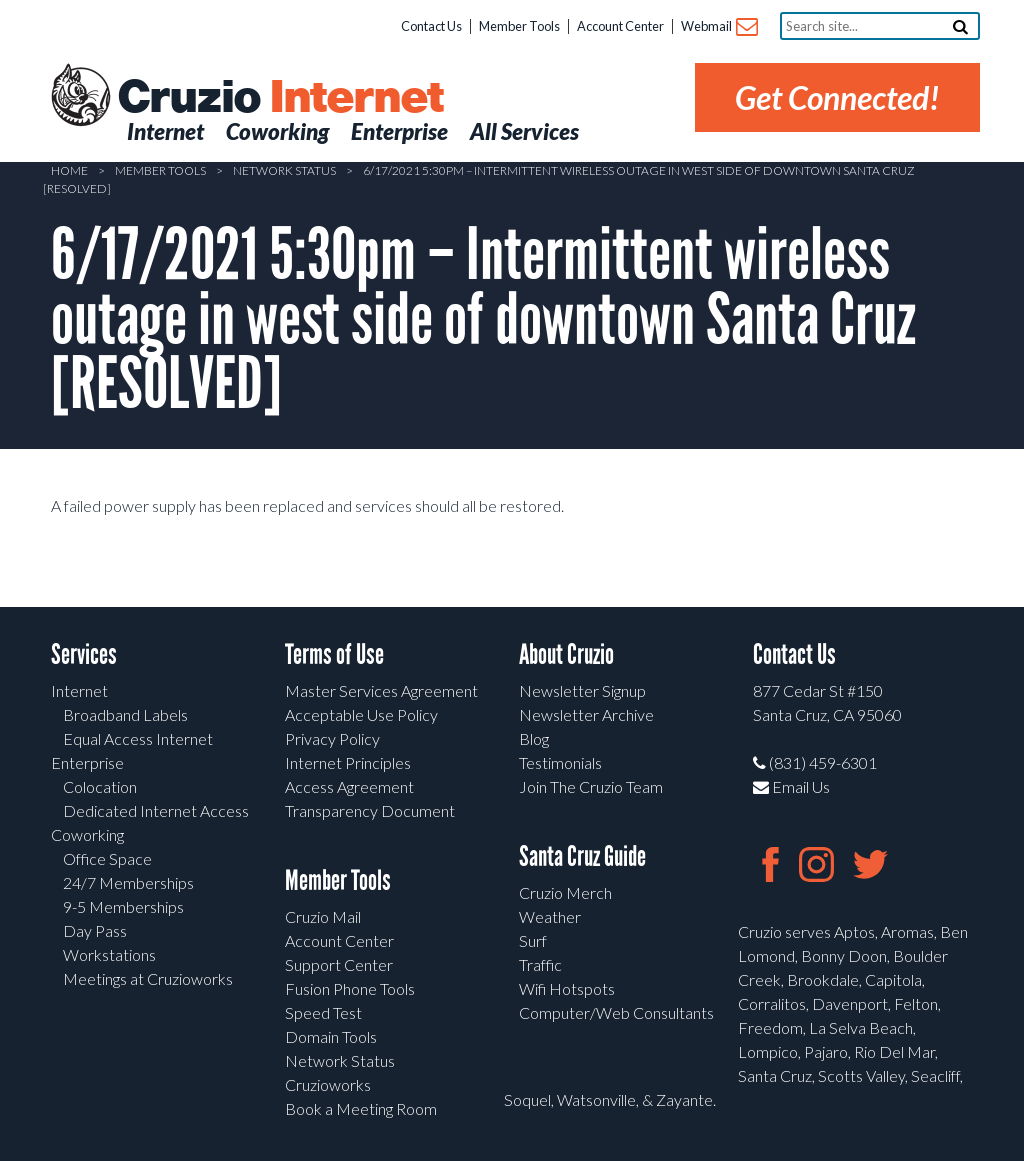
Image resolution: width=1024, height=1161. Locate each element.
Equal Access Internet (138, 738)
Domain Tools (331, 1036)
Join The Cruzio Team (591, 786)
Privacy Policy (332, 738)
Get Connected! (837, 97)
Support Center (339, 964)
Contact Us (431, 26)
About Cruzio (566, 654)
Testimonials (560, 762)
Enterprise (87, 762)
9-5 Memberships (123, 906)
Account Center (620, 26)
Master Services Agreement (381, 690)
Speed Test (323, 1012)
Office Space (107, 858)
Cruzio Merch (565, 892)
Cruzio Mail (323, 916)
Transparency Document (370, 810)
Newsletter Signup (582, 690)
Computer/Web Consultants (616, 1012)
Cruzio (280, 98)
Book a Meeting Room (361, 1108)
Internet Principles (348, 762)
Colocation (100, 786)
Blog (534, 738)
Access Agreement (349, 786)
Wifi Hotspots (567, 988)
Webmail (718, 27)
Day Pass (95, 930)
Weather (550, 916)
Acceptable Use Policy (361, 714)
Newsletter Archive (586, 714)
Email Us (791, 786)
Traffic (540, 964)
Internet (79, 690)
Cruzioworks (328, 1084)
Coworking (87, 834)
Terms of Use (334, 654)
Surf (533, 940)
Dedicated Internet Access (156, 810)
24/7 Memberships (128, 882)
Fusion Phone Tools (350, 988)
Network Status (284, 170)
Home (69, 170)
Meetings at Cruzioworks (148, 978)
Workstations (109, 954)
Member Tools (519, 26)
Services (84, 654)
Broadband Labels (125, 714)
